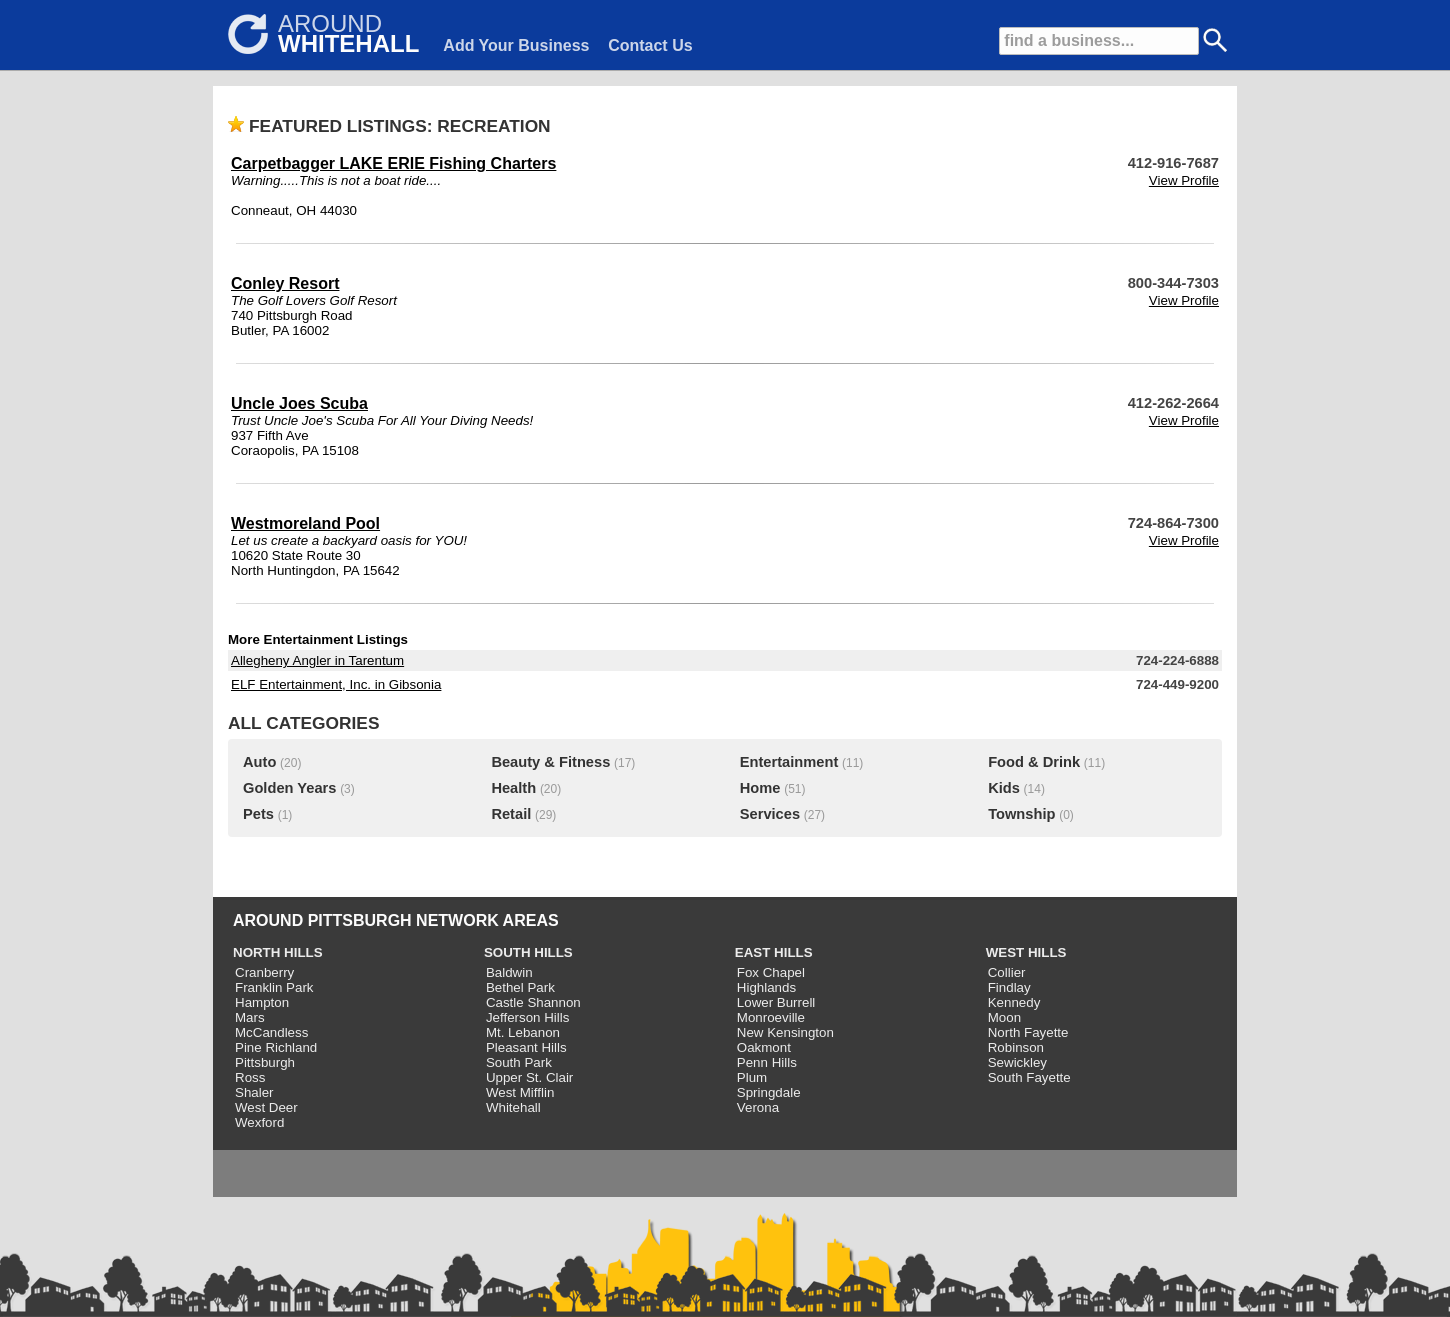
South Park (519, 1062)
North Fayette (1028, 1032)
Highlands (766, 987)
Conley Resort (285, 283)
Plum (752, 1077)
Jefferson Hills (527, 1017)
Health (513, 788)
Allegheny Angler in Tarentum (317, 660)
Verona (758, 1107)
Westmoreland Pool (305, 523)
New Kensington (785, 1032)
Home (760, 788)
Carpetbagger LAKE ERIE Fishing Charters (393, 163)
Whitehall (513, 1107)
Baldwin (509, 972)
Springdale (769, 1092)
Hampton (262, 1002)
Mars (250, 1017)
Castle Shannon (533, 1002)
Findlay (1009, 987)
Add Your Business (516, 45)
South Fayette (1029, 1077)
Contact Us (650, 45)
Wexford (259, 1122)
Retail (511, 814)
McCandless (271, 1032)
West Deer (266, 1107)
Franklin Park (274, 987)
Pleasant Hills (526, 1047)
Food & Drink (1034, 762)
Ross (250, 1077)
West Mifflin (520, 1092)
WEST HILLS (1026, 952)
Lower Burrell (776, 1002)
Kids (1004, 788)
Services (770, 814)
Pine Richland (276, 1047)
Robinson (1016, 1047)
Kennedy (1014, 1002)
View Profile (1184, 180)
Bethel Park (520, 987)
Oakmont (764, 1047)
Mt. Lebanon (523, 1032)
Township (1021, 814)
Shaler (254, 1092)
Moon (1004, 1017)
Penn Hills (767, 1062)
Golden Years (289, 788)
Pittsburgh (265, 1062)
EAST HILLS (774, 952)
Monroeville (771, 1017)
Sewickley (1017, 1062)
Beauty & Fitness (550, 762)
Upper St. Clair (529, 1077)
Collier (1007, 972)
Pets (258, 814)
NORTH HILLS (278, 952)
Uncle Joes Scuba (299, 403)
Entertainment (789, 762)
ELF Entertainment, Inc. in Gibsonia (336, 684)
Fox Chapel (771, 972)
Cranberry (264, 972)
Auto (259, 762)
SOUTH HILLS (528, 952)
